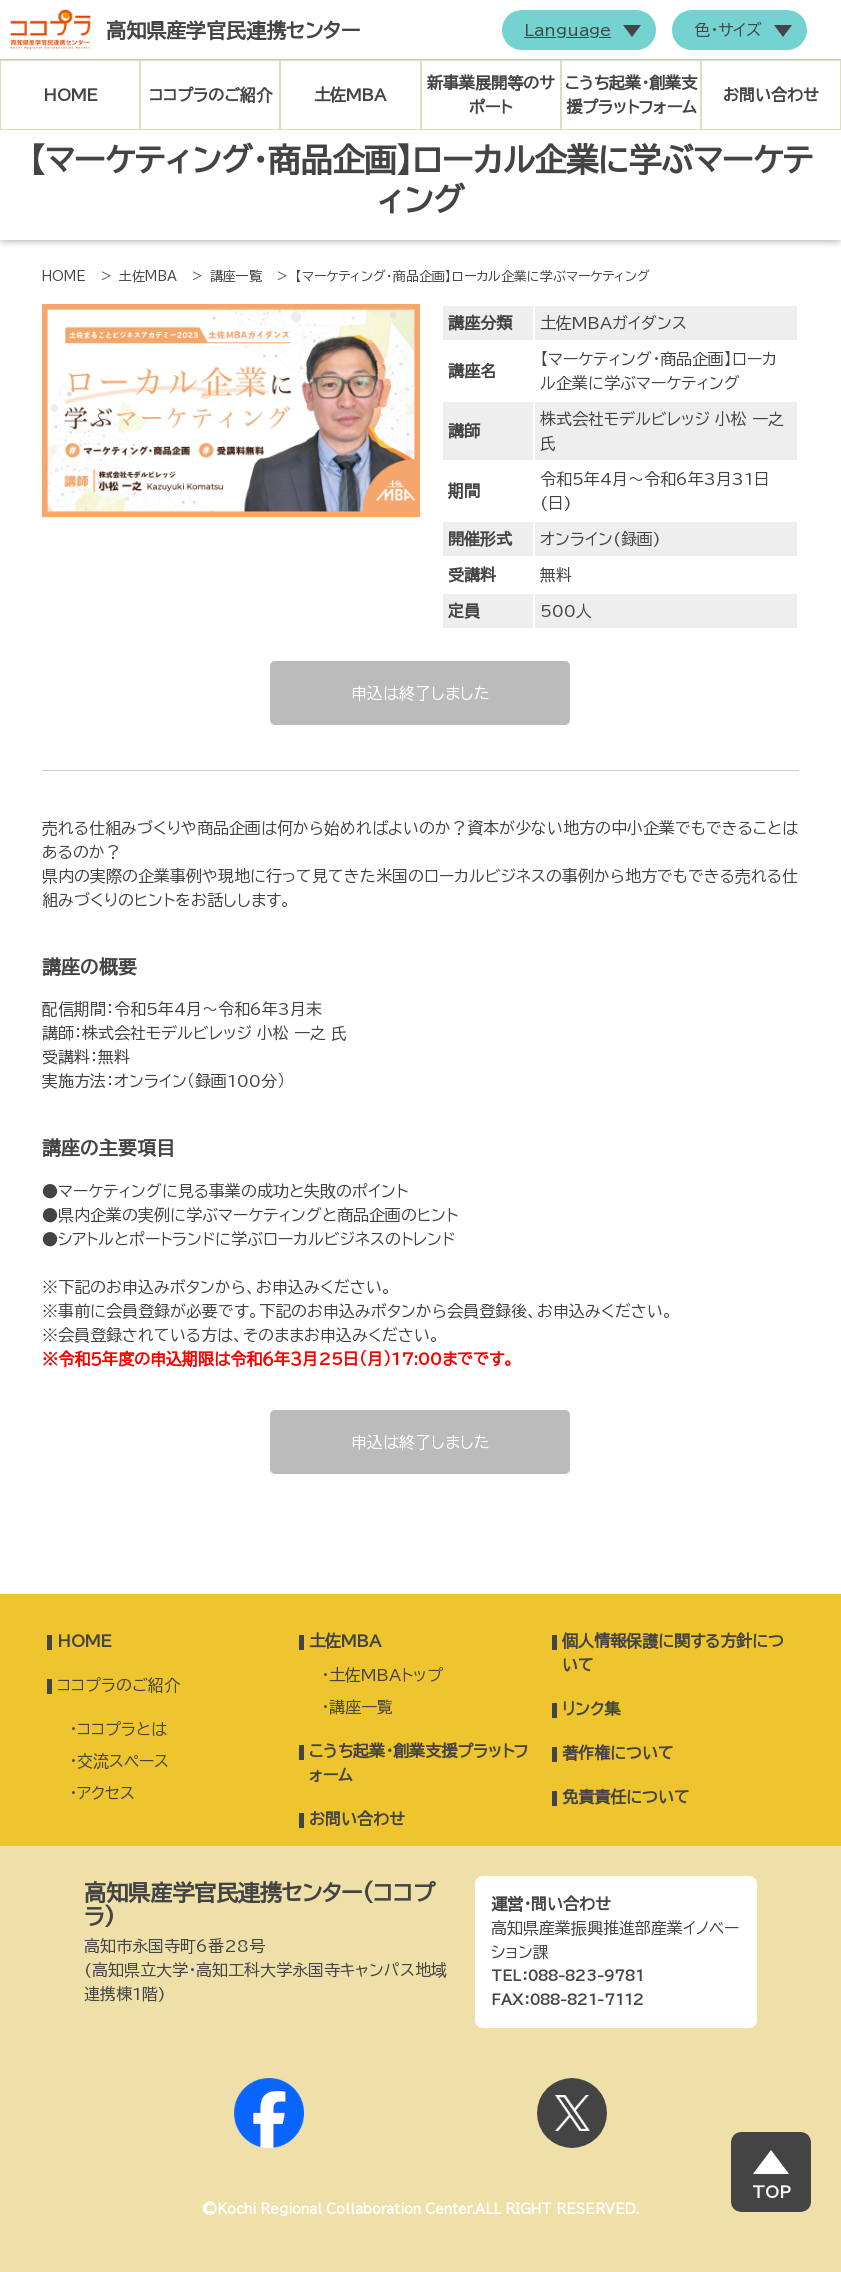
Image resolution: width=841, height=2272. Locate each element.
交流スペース (123, 1761)
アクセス (106, 1793)
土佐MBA (350, 95)
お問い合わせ (771, 95)
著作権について (618, 1753)
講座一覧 (361, 1707)
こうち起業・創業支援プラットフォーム (631, 95)
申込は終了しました (420, 693)
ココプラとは (122, 1729)
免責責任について (626, 1797)
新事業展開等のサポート (490, 95)
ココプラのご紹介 (210, 95)
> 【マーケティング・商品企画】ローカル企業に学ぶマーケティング (463, 276)
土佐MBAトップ (386, 1675)
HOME (70, 95)
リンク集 (591, 1709)
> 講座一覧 (227, 276)
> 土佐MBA (139, 276)
